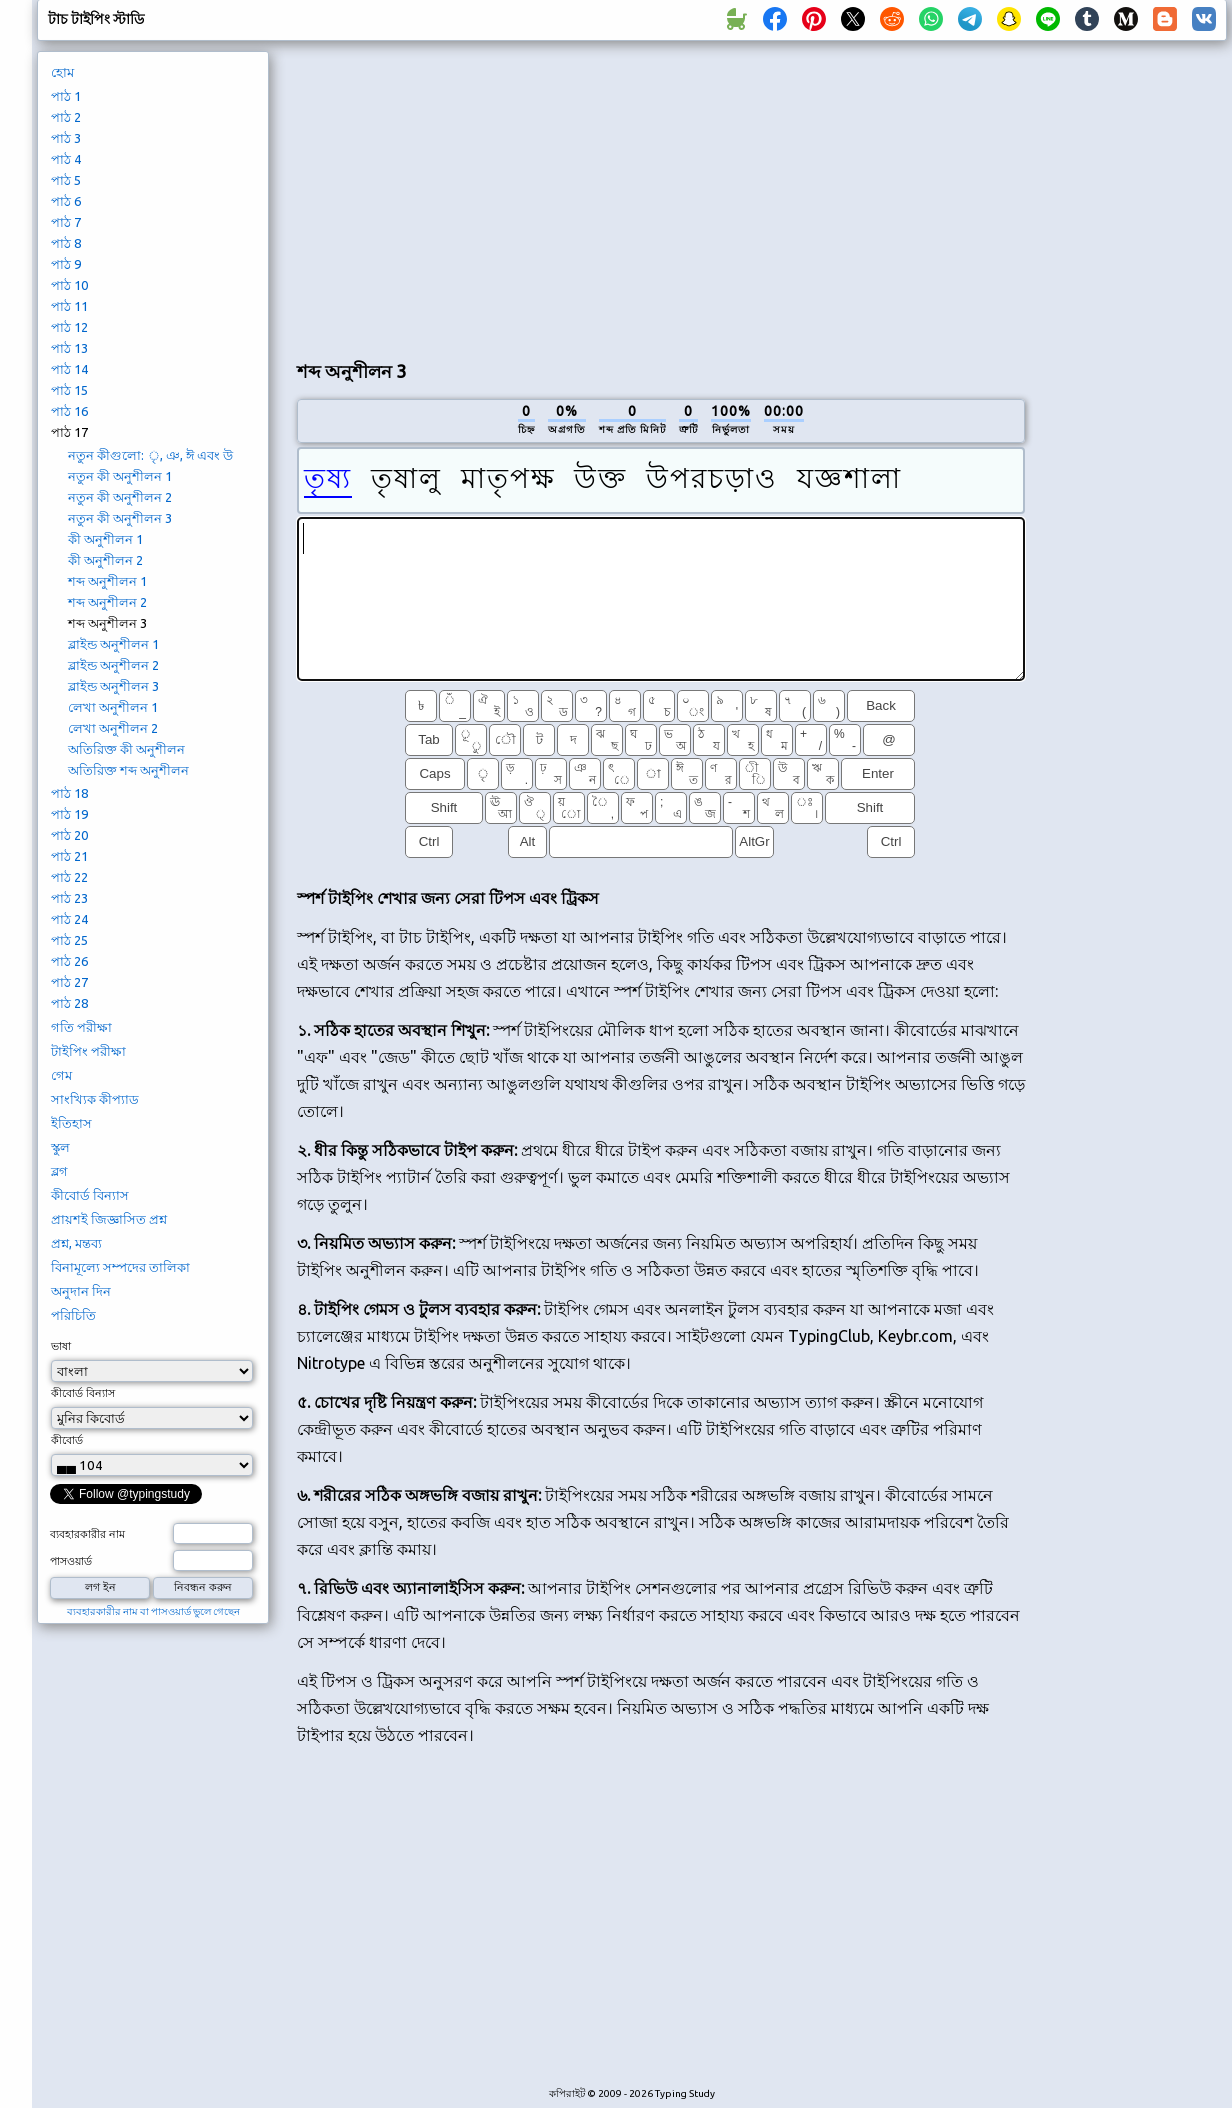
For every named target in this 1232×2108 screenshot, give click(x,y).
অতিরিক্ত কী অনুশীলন (126, 749)
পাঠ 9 (66, 264)
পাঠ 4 (66, 159)
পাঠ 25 (69, 940)
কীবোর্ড (67, 1440)
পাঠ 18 (69, 793)
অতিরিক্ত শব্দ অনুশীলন (128, 770)
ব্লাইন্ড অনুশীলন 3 (113, 686)
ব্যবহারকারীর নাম (87, 1534)
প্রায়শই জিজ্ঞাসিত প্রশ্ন (109, 1219)
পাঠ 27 (69, 982)
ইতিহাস (71, 1123)
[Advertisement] (660, 196)
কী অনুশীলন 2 (105, 560)
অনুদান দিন (81, 1291)
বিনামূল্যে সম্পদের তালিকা (120, 1267)
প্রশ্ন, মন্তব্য (76, 1243)
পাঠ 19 (69, 814)
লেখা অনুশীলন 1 (113, 707)
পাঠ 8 (66, 243)
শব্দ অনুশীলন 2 (107, 602)
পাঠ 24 (69, 919)
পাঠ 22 (69, 877)
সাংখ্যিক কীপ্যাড (95, 1099)
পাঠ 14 (69, 369)
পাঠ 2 (66, 117)
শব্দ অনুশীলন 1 (107, 581)
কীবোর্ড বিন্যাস (90, 1195)
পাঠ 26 (69, 961)
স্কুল (60, 1147)
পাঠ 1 (66, 96)
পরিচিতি (73, 1315)
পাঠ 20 (69, 835)
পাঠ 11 (69, 306)
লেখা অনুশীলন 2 (113, 728)
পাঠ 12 (69, 327)
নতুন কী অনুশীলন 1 (120, 476)
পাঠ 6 (66, 201)
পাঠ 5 (66, 180)
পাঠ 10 (69, 285)
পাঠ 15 (69, 390)
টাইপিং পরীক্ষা (88, 1051)
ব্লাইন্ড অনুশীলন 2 (113, 665)
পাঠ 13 (69, 348)
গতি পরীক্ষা (81, 1027)
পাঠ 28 (69, 1003)
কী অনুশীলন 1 (105, 539)
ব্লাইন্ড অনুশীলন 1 (113, 644)
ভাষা (61, 1346)
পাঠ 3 (66, 138)
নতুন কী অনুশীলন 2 (120, 497)
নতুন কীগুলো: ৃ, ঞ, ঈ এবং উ (150, 455)
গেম (61, 1075)
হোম (62, 72)
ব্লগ (59, 1171)
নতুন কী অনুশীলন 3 (120, 518)
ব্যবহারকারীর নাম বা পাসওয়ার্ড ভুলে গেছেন (153, 1611)
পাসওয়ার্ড (71, 1561)
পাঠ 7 (66, 222)
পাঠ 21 (69, 856)
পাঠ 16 (69, 411)
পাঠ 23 (69, 898)
